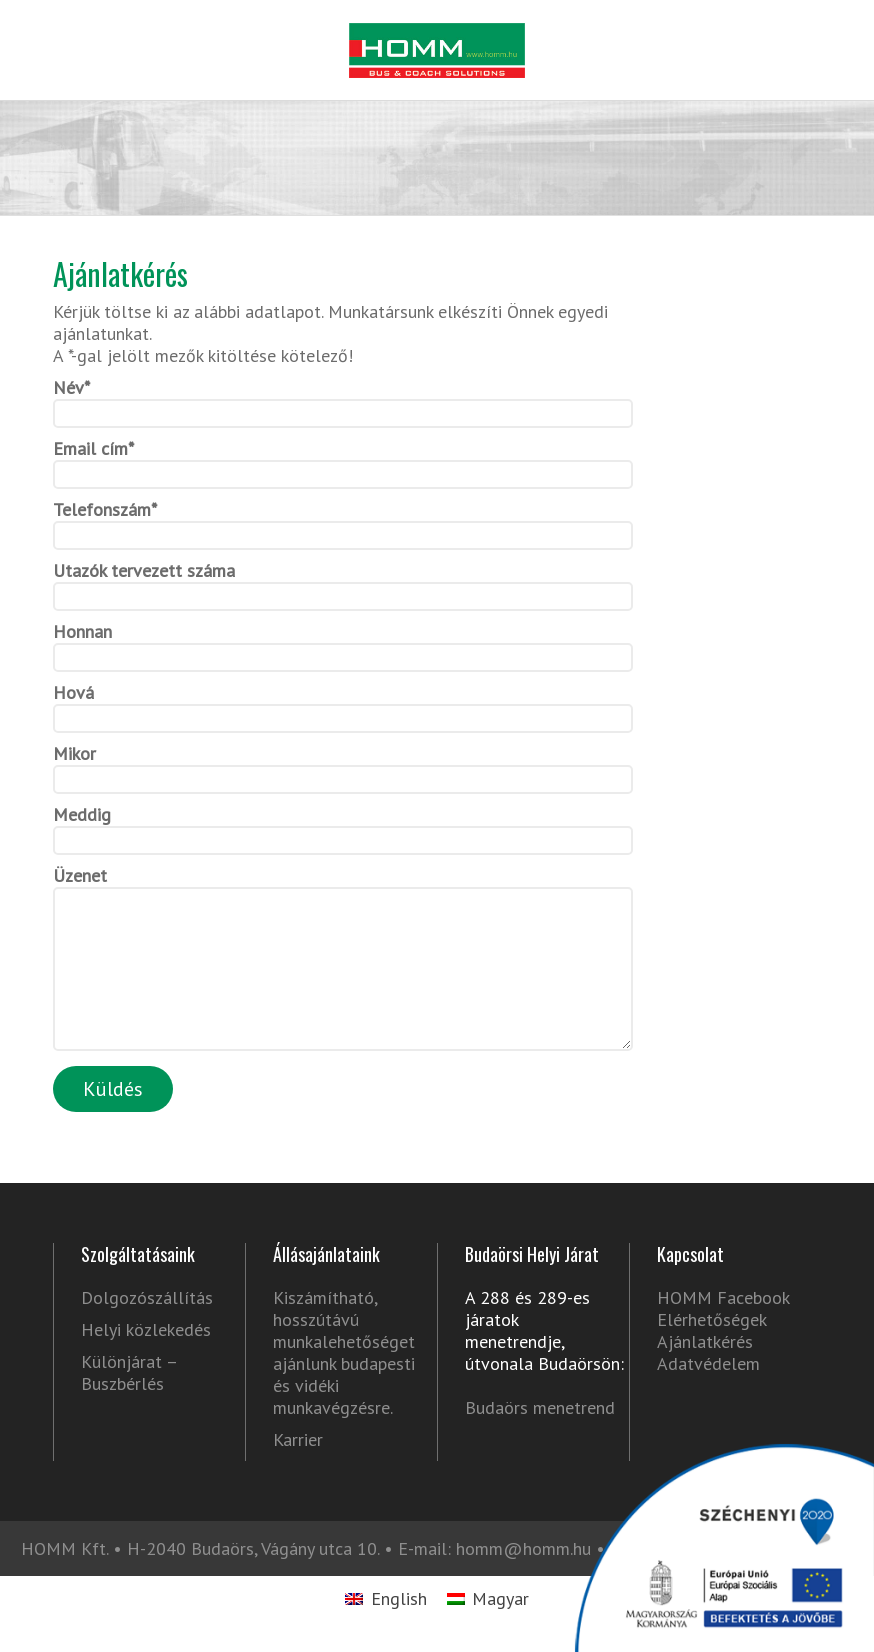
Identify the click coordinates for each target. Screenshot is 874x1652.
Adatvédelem (708, 1393)
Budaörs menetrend (540, 1437)
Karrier (298, 1470)
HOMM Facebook (723, 1327)
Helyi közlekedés (146, 1360)
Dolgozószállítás (147, 1328)
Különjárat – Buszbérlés (129, 1403)
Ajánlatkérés (705, 1371)
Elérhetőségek (712, 1349)
